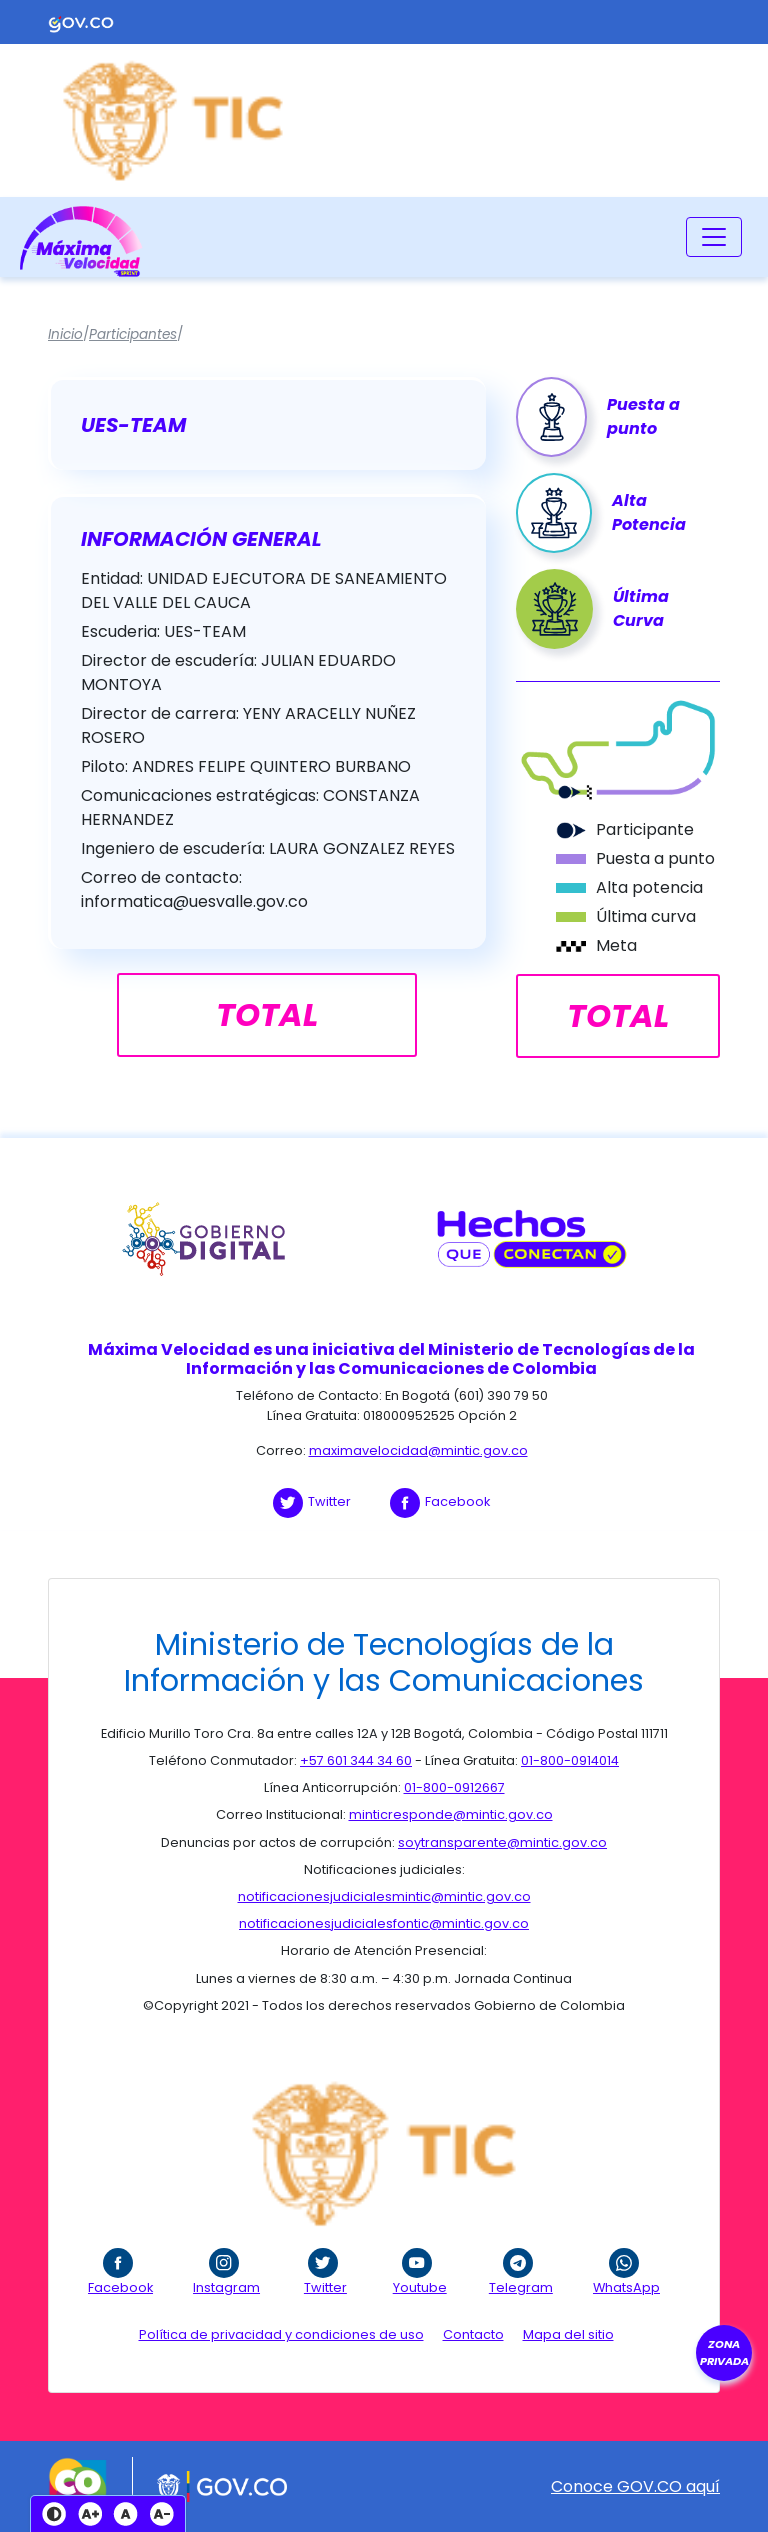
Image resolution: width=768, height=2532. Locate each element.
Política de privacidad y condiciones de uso (281, 2334)
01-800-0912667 (454, 1787)
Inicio (65, 334)
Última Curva (641, 608)
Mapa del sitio (568, 2334)
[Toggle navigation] (714, 237)
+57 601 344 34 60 (356, 1760)
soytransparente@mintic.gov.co (502, 1842)
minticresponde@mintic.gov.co (451, 1814)
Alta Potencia (649, 512)
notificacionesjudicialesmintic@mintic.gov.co (384, 1896)
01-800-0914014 (570, 1760)
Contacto (473, 2334)
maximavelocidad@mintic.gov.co (418, 1450)
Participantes (133, 334)
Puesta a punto (643, 416)
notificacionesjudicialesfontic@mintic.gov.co (384, 1923)
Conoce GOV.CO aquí (635, 2486)
